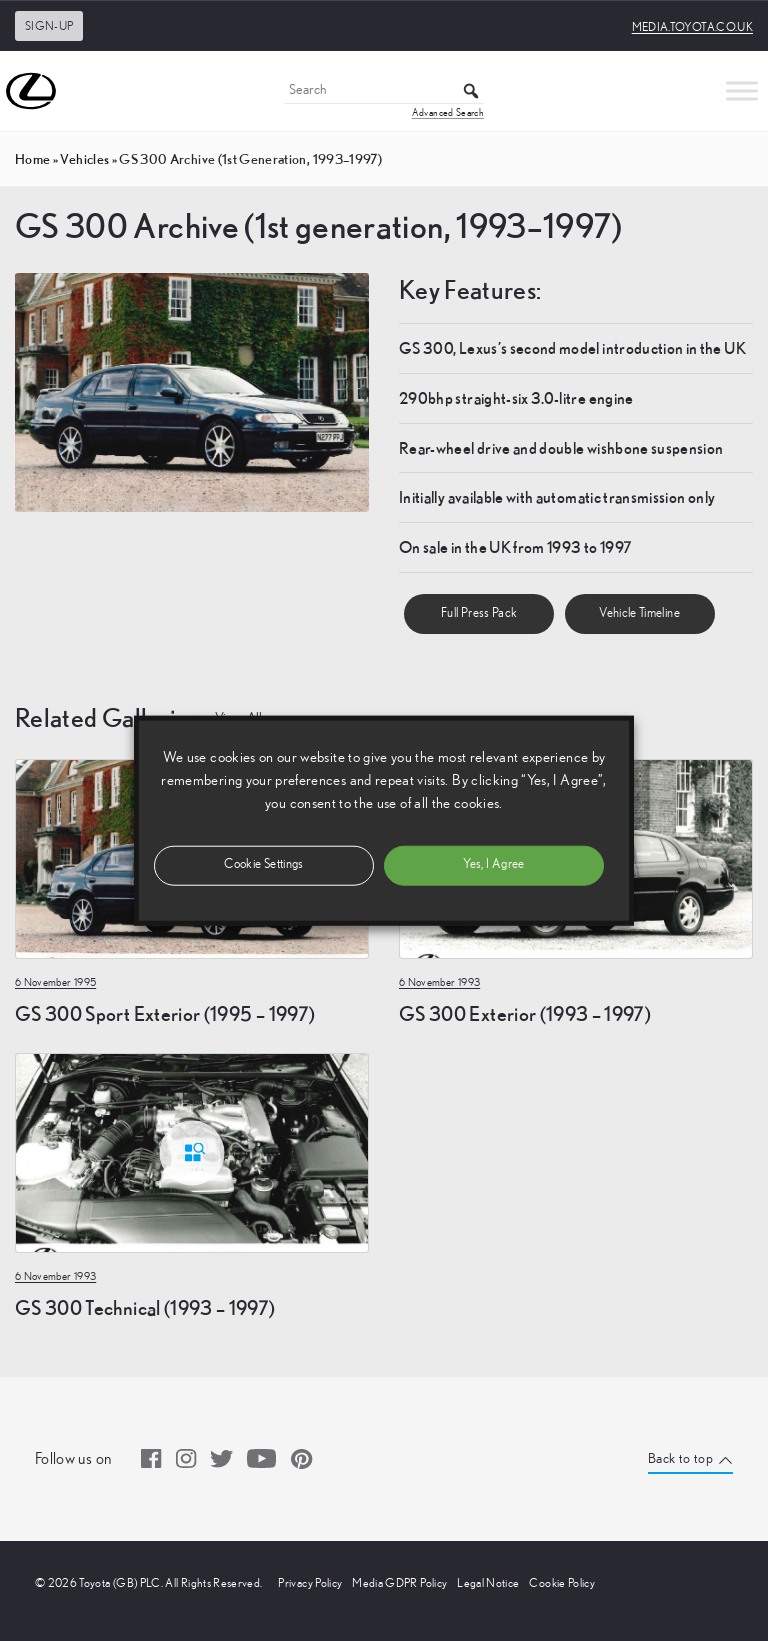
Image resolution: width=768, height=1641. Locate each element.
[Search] (384, 91)
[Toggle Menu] (742, 90)
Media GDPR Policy (399, 1583)
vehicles (84, 159)
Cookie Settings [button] (263, 864)
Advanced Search (448, 113)
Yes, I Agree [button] (493, 864)
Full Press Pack (479, 613)
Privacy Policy (310, 1583)
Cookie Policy (562, 1583)
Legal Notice (488, 1583)
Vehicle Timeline (639, 613)
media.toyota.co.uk (692, 27)
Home (32, 159)
